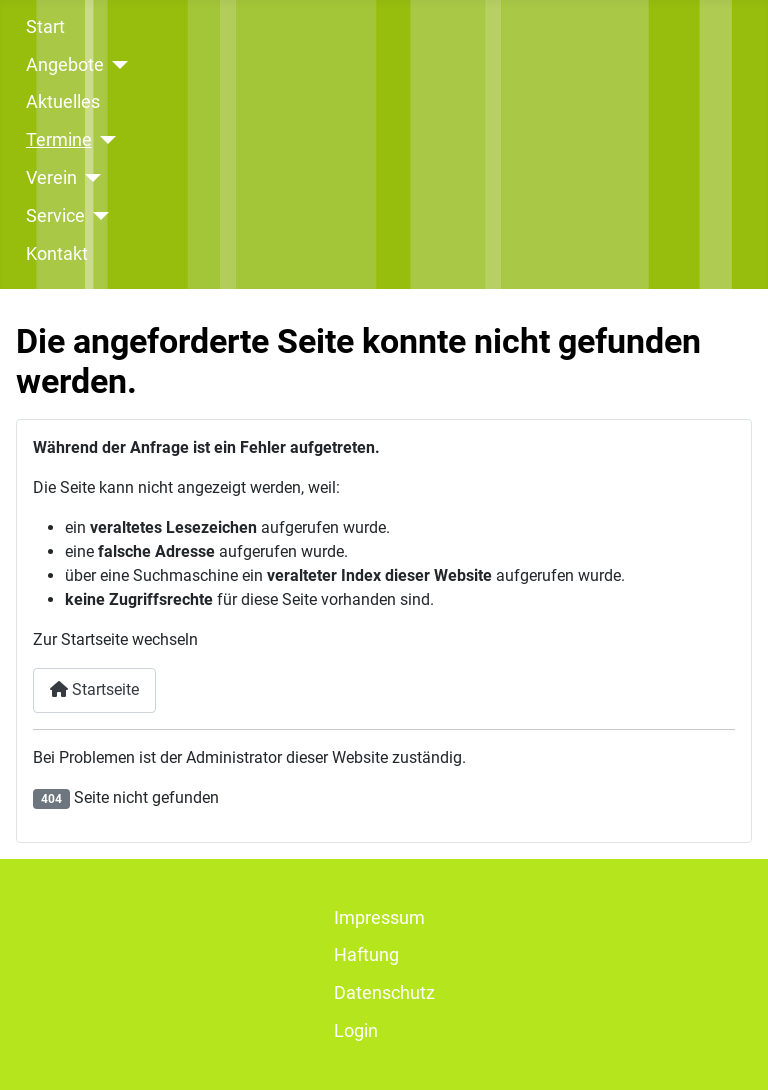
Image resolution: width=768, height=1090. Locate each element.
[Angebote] (116, 65)
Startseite (94, 689)
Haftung (366, 955)
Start (45, 27)
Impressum (379, 918)
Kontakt (57, 254)
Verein (51, 178)
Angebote (65, 65)
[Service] (97, 216)
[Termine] (104, 140)
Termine (59, 140)
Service (55, 216)
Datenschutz (384, 993)
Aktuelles (63, 102)
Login (356, 1031)
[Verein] (89, 178)
